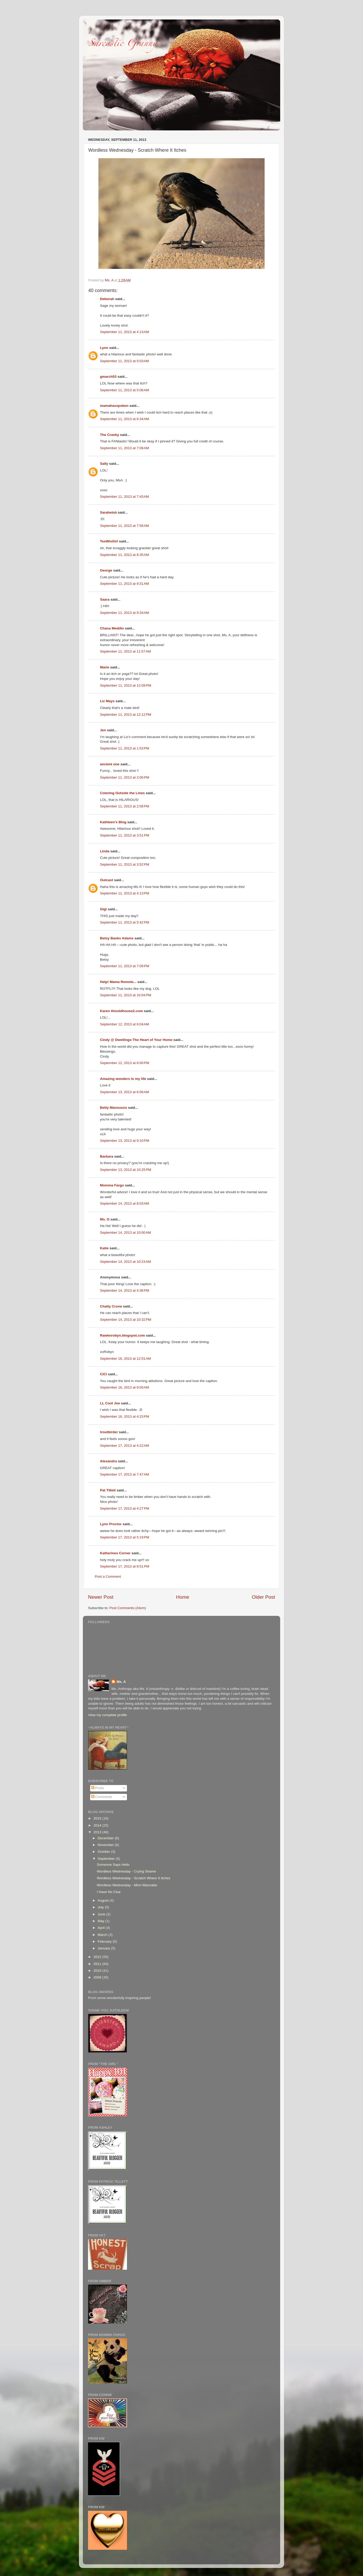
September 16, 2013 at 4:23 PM (124, 1416)
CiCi (103, 1374)
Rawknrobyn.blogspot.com (122, 1335)
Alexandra (108, 1461)
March (103, 1935)
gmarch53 (108, 377)
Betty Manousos (113, 1108)
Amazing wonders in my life (123, 1079)
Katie (104, 1248)
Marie (105, 667)
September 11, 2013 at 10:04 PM (125, 995)
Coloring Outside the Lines (122, 793)
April (102, 1928)
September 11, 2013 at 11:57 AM (125, 651)
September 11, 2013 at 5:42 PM (124, 922)
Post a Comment (108, 1576)
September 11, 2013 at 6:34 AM (124, 419)
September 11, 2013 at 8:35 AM (124, 555)
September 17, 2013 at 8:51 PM (124, 1566)
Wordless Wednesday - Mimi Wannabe (127, 1885)
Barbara (106, 1156)
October (104, 1852)
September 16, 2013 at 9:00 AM (124, 1387)
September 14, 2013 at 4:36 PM (124, 1290)
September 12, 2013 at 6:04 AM (124, 1024)
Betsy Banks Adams (116, 938)
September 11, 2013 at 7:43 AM (124, 497)
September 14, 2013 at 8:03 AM (124, 1203)
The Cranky (109, 435)
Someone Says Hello (113, 1865)
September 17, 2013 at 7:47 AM (124, 1474)
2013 (97, 1832)
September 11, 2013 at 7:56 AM (124, 526)
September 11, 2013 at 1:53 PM (124, 748)
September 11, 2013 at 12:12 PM (125, 714)
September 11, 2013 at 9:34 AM (124, 613)
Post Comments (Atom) (128, 1608)
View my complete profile (107, 1715)
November (106, 1845)
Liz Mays (107, 701)
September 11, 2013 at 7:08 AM (124, 448)
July (101, 1907)
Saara (105, 599)
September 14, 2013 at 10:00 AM (125, 1232)
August (104, 1900)
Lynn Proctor (111, 1524)
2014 (97, 1825)
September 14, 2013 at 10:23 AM (125, 1262)
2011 (97, 1964)
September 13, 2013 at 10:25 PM (125, 1170)
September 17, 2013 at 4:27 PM (124, 1508)
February (105, 1941)
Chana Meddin (112, 628)
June (102, 1914)
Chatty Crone (111, 1306)
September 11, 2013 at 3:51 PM (124, 835)
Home (182, 1597)
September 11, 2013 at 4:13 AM (124, 332)
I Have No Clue (109, 1892)
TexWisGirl (109, 541)
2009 (97, 1977)
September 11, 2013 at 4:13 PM (124, 893)
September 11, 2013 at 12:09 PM (125, 685)
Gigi (103, 909)
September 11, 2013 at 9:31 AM (124, 584)
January (104, 1948)
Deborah (107, 299)
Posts (97, 1788)
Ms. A (121, 1682)
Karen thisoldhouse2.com (121, 1011)
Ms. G (105, 1219)
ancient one (109, 764)
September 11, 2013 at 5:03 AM (124, 361)
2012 (97, 1957)
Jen (103, 730)
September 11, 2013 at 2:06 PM (124, 777)
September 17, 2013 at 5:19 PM (124, 1537)
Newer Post (100, 1597)
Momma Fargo (112, 1185)
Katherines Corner (115, 1553)
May (101, 1921)
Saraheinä (108, 512)
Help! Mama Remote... (118, 982)
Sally (104, 464)
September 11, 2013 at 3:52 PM (124, 864)
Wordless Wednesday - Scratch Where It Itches (133, 1878)
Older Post (263, 1597)
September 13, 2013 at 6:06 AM (124, 1092)
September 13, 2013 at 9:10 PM (124, 1141)
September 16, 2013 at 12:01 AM (125, 1358)
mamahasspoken (114, 406)
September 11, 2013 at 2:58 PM (124, 806)
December (106, 1838)
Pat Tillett (108, 1490)
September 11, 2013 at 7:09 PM (124, 966)
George (106, 570)
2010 (97, 1971)
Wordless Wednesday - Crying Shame (126, 1871)
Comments (101, 1797)
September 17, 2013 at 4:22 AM (124, 1446)
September (107, 1859)
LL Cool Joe (110, 1403)
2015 (97, 1818)
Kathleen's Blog (113, 822)
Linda (104, 851)
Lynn (104, 348)
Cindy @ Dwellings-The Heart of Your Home (136, 1040)
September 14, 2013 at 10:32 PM (125, 1320)
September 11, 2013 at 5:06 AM (124, 390)
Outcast (106, 880)
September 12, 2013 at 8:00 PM (124, 1063)
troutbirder (109, 1432)
